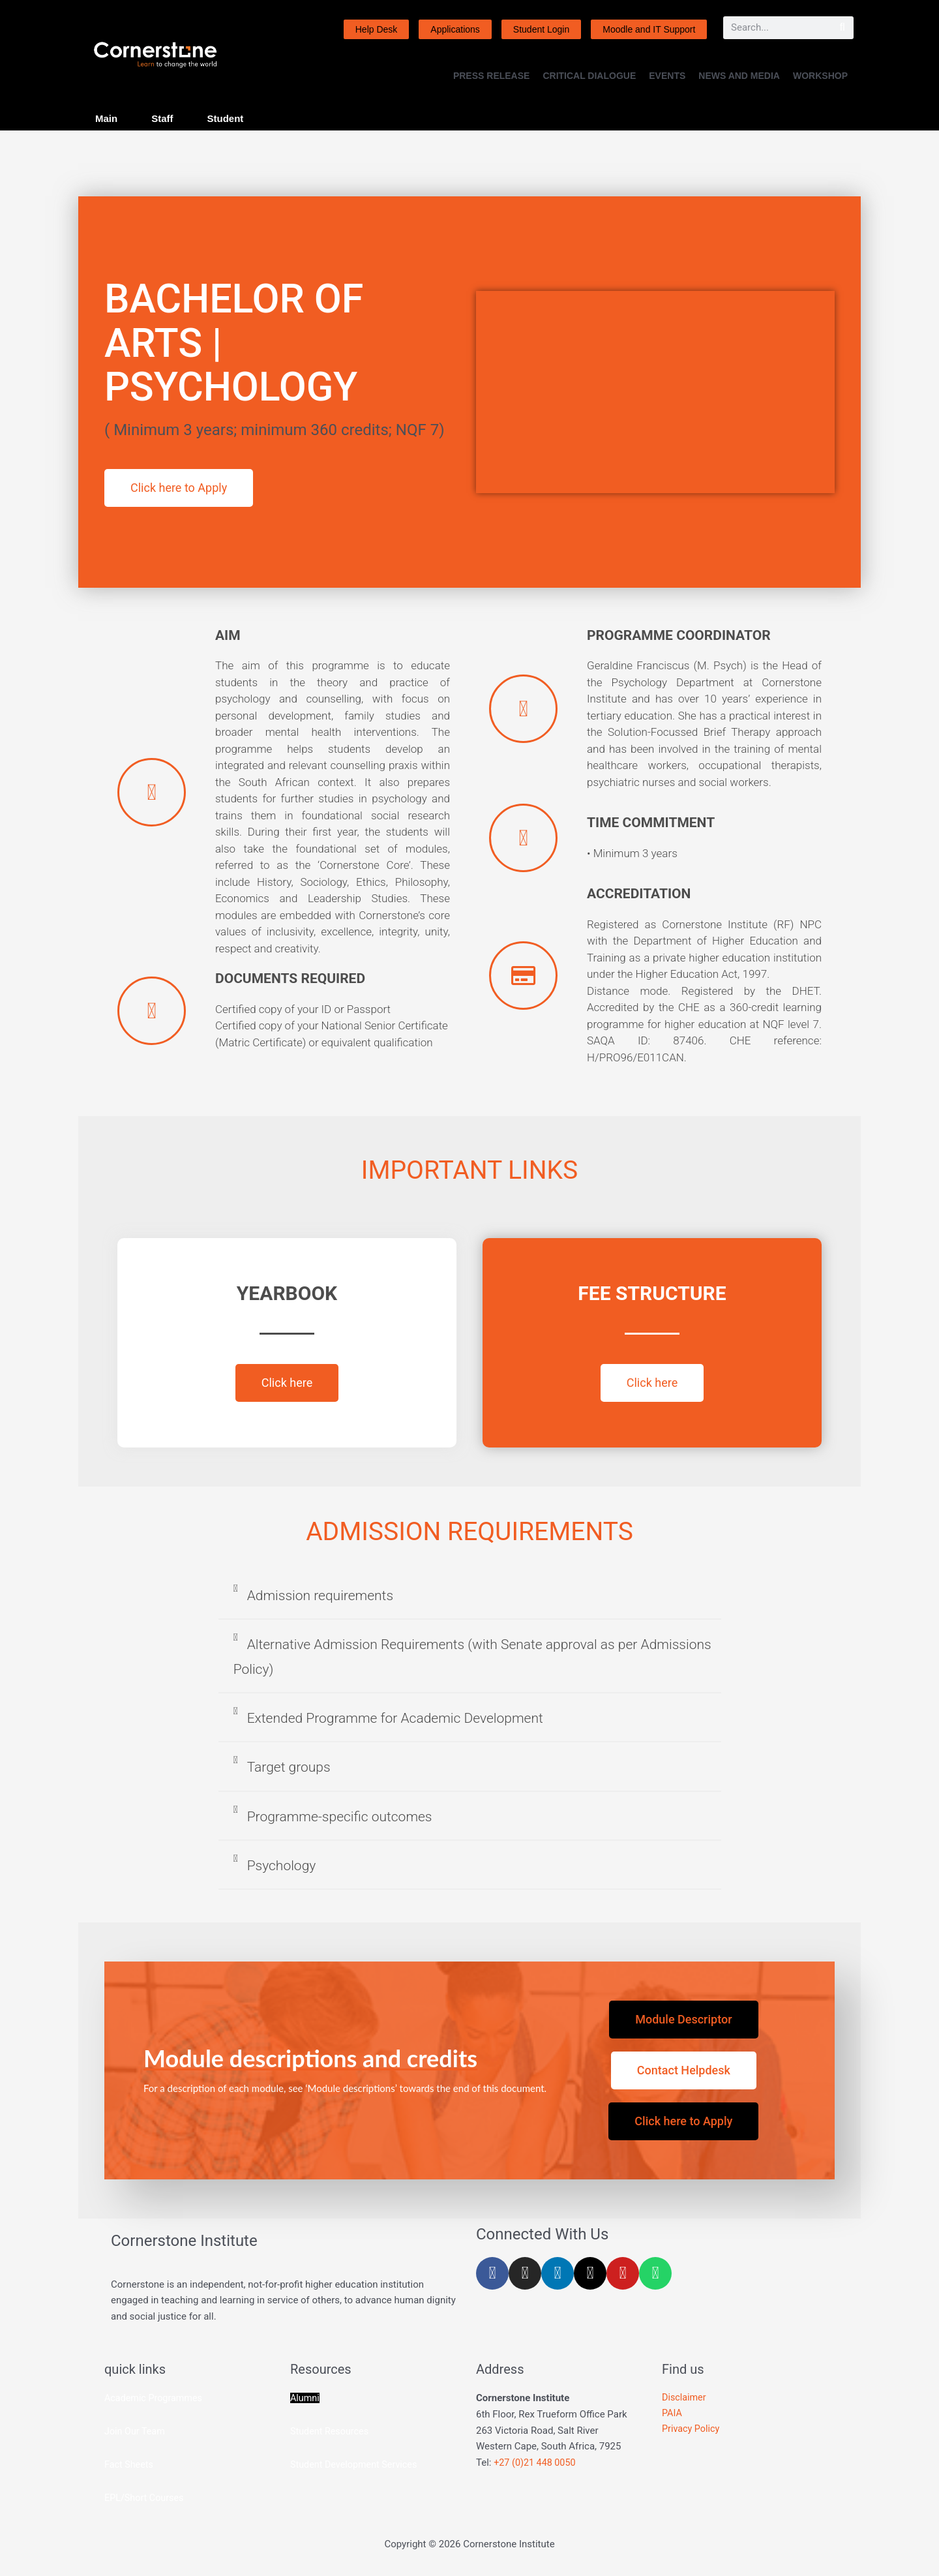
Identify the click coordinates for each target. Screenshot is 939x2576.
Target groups (289, 1767)
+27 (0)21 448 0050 (536, 2462)
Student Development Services (356, 2464)
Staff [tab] (162, 118)
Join (114, 2431)
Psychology (281, 1865)
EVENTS (667, 75)
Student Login (541, 29)
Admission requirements (320, 1595)
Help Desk (376, 29)
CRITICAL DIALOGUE (589, 75)
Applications (455, 29)
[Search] (842, 27)
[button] (469, 1602)
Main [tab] (106, 118)
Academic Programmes (155, 2398)
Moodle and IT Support (649, 29)
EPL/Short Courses (145, 2498)
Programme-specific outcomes (339, 1817)
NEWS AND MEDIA (739, 75)
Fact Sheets (129, 2464)
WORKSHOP (820, 75)
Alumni (305, 2398)
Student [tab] (225, 118)
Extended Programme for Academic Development (395, 1718)
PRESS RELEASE (491, 75)
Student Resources (331, 2431)
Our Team (146, 2431)
